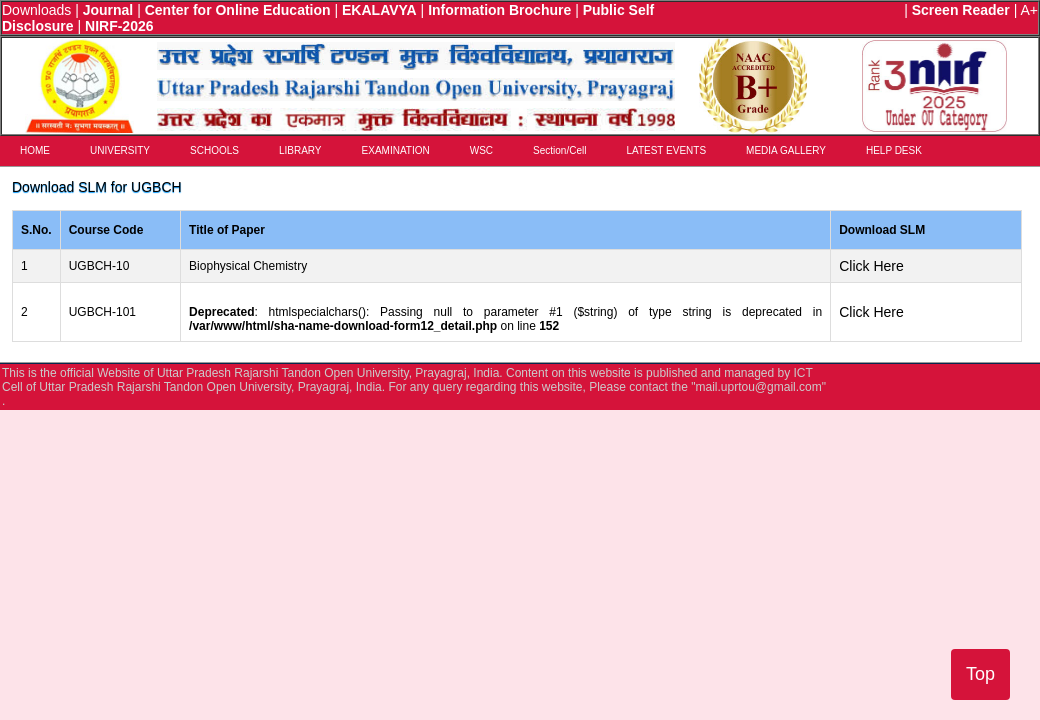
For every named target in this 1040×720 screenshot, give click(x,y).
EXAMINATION (396, 150)
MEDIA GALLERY (786, 150)
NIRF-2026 (119, 26)
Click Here (871, 266)
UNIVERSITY (120, 150)
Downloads (36, 10)
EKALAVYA (379, 10)
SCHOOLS (214, 150)
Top (980, 674)
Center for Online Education (238, 10)
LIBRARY (300, 150)
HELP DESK (894, 150)
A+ (1029, 10)
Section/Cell (559, 150)
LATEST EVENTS (666, 150)
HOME (35, 150)
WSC (481, 150)
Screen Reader (961, 10)
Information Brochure (499, 10)
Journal (108, 10)
